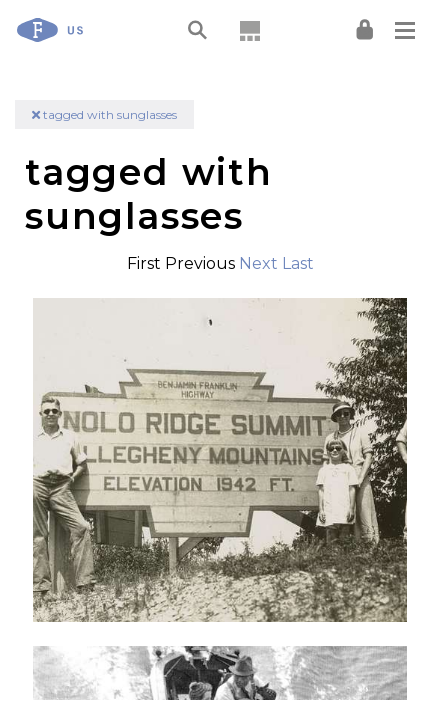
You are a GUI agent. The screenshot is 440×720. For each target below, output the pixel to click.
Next (258, 263)
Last (298, 263)
